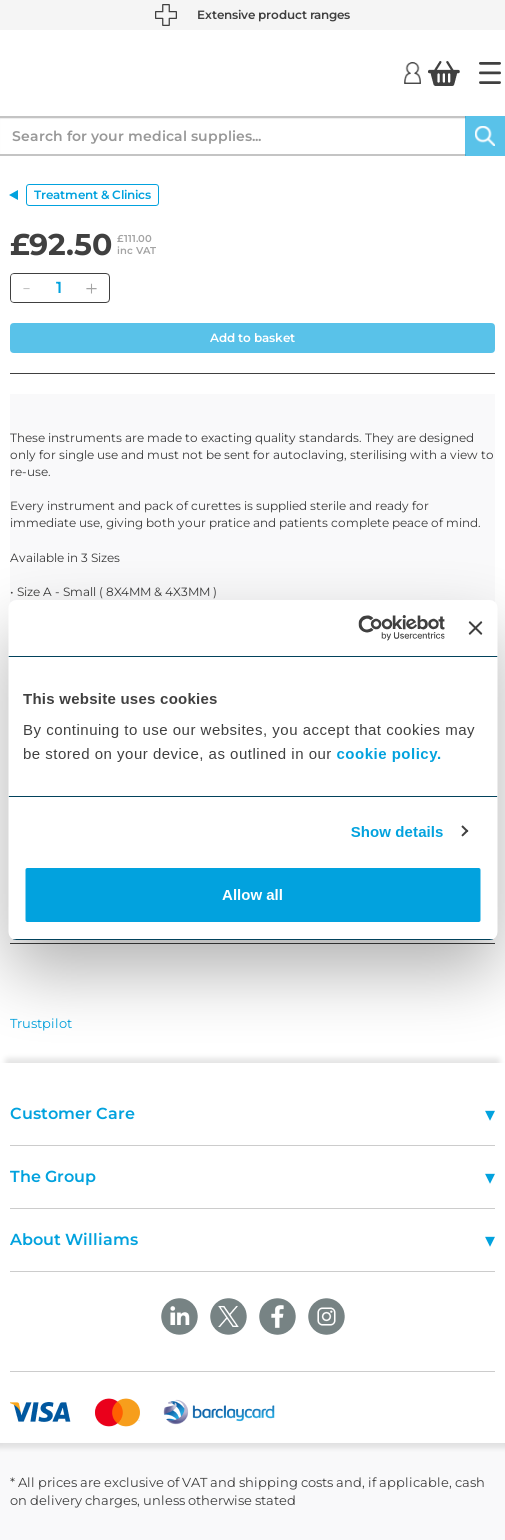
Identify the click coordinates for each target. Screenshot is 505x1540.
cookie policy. (389, 753)
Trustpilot (41, 1023)
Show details (397, 831)
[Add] (91, 288)
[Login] (412, 72)
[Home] (490, 73)
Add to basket (252, 337)
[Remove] (26, 288)
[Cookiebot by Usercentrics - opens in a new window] (357, 628)
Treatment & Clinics (92, 194)
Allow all (252, 894)
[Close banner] (475, 628)
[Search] (485, 136)
